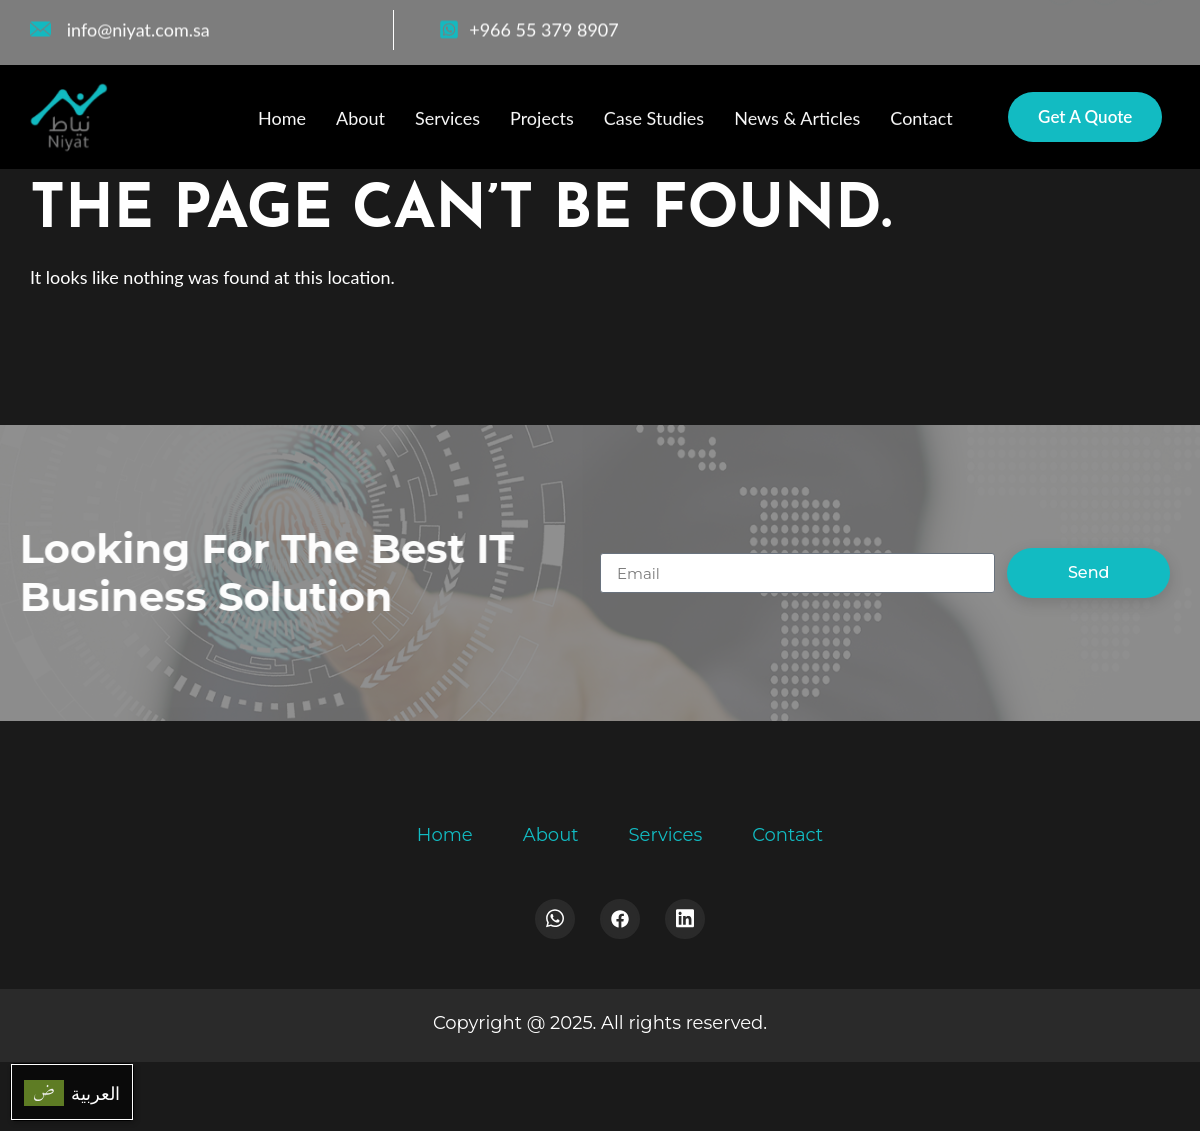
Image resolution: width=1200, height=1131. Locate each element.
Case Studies (654, 120)
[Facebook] (1061, 25)
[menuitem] (72, 1092)
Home (282, 120)
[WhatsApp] (1105, 25)
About (360, 120)
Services (447, 120)
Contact (921, 120)
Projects (542, 120)
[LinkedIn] (1150, 25)
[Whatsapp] (555, 919)
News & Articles (797, 120)
